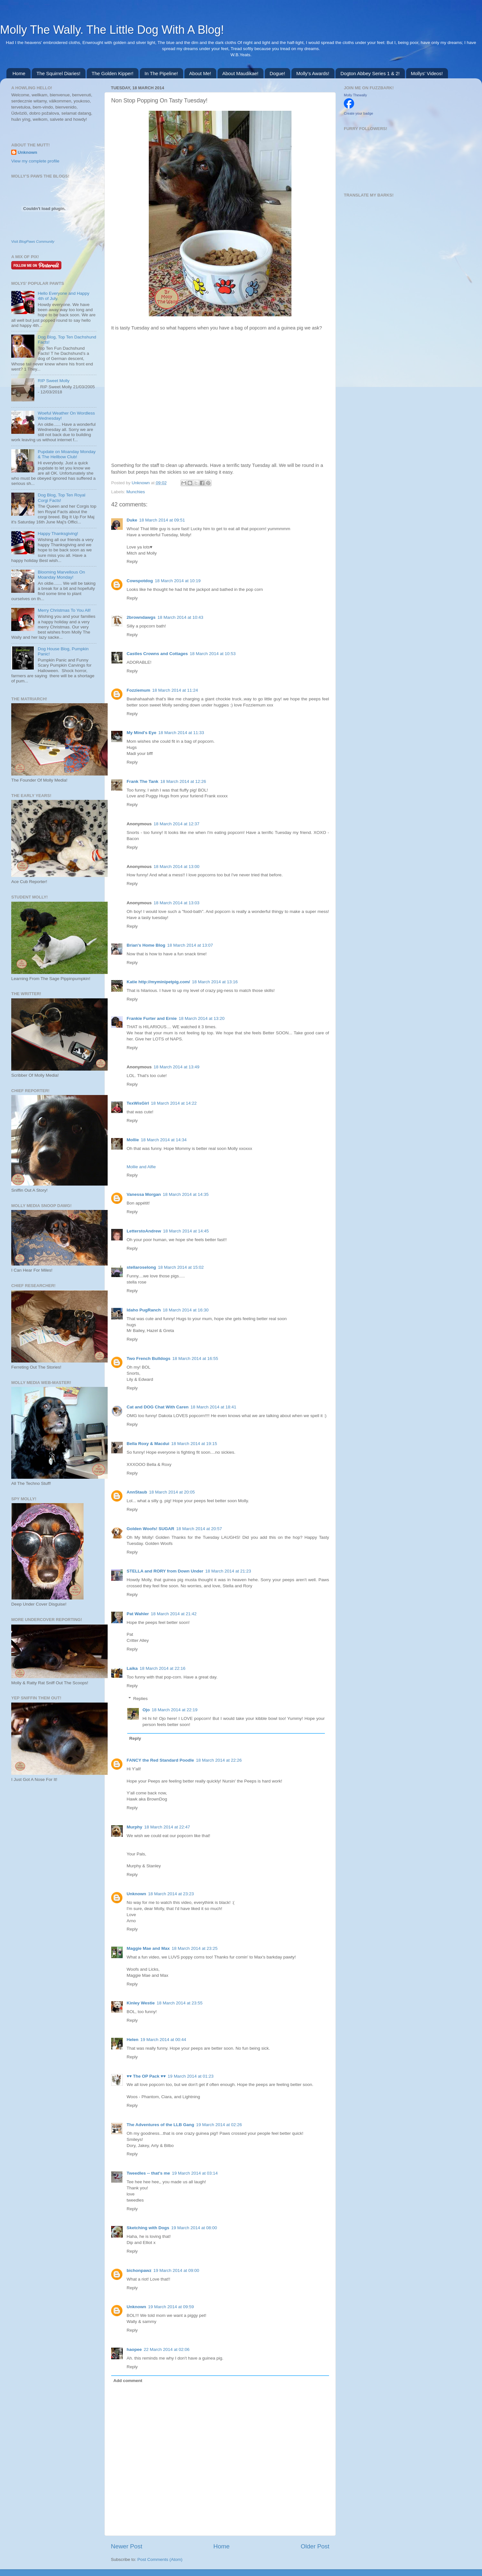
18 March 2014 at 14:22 (174, 1103)
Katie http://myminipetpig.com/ (158, 981)
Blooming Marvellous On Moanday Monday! (61, 575)
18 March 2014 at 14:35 (186, 1194)
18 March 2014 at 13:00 (177, 866)
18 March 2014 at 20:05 (172, 1492)
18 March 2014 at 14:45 (186, 1231)
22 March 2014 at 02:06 (167, 2349)
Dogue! (277, 73)
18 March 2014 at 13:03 (177, 902)
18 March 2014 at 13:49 (177, 1067)
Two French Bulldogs (148, 1358)
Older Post (315, 2546)
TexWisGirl (138, 1103)
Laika (132, 1668)
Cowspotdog (140, 580)
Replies (140, 1698)
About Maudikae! (240, 73)
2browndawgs (141, 617)
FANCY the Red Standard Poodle (160, 1760)
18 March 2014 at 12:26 (183, 781)
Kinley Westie (141, 2003)
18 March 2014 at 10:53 (213, 653)
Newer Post (126, 2546)
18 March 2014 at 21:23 (228, 1571)
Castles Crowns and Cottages (157, 653)
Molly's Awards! (312, 73)
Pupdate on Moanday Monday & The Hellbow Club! (66, 454)
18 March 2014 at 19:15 (194, 1443)
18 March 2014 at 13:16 (215, 981)
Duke (132, 520)
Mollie (133, 1139)
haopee (134, 2349)
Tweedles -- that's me (148, 2173)
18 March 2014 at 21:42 (174, 1613)
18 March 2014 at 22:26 (219, 1760)
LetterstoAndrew (144, 1231)
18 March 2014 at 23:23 (171, 1893)
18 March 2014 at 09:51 (162, 520)
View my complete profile (35, 161)
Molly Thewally (355, 95)
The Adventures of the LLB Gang (160, 2124)
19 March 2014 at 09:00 (176, 2270)
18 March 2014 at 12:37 (177, 823)
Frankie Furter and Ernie (152, 1018)
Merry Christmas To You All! (64, 610)
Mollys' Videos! (427, 73)
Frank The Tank (142, 781)
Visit (32, 241)
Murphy (134, 1827)
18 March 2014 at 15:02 (181, 1267)
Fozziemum (138, 690)
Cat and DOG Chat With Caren (158, 1407)
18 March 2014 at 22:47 (167, 1827)
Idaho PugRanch (144, 1310)
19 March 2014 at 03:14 (195, 2173)
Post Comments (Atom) (160, 2559)
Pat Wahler (138, 1613)
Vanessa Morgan (144, 1194)
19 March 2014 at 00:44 (163, 2039)
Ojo (146, 1709)
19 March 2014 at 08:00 (194, 2227)
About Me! (200, 73)
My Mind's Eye (141, 732)
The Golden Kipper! (112, 73)
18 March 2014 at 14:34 (164, 1139)
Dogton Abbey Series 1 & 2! (369, 73)
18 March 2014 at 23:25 (195, 1948)
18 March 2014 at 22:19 (175, 1709)
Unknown (141, 482)
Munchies (135, 491)
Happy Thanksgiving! (58, 533)
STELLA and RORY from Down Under (165, 1571)
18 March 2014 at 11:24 (175, 690)
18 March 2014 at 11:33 (181, 732)
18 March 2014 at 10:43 (180, 617)
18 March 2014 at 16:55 (195, 1358)
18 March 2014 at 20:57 (199, 1528)
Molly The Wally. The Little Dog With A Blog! (112, 29)
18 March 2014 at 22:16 (163, 1668)
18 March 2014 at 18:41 (214, 1407)
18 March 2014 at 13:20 (202, 1018)
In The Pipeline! (161, 73)
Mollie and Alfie (141, 1166)
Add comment (127, 2380)
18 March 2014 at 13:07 (190, 945)
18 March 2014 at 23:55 (180, 2003)
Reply (132, 561)
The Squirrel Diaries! (59, 73)
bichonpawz (139, 2270)
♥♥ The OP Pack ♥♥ (146, 2076)
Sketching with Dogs (148, 2227)
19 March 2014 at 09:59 (171, 2306)
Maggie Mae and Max (148, 1948)
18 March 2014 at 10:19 (178, 580)
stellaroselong (141, 1267)
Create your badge (358, 113)
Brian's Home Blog (146, 945)
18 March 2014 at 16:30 (186, 1310)
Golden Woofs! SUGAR (150, 1528)
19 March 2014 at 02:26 (219, 2124)
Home (19, 73)
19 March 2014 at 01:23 (191, 2076)
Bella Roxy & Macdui (148, 1443)
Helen (132, 2039)
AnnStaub (137, 1492)
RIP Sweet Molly (53, 380)
